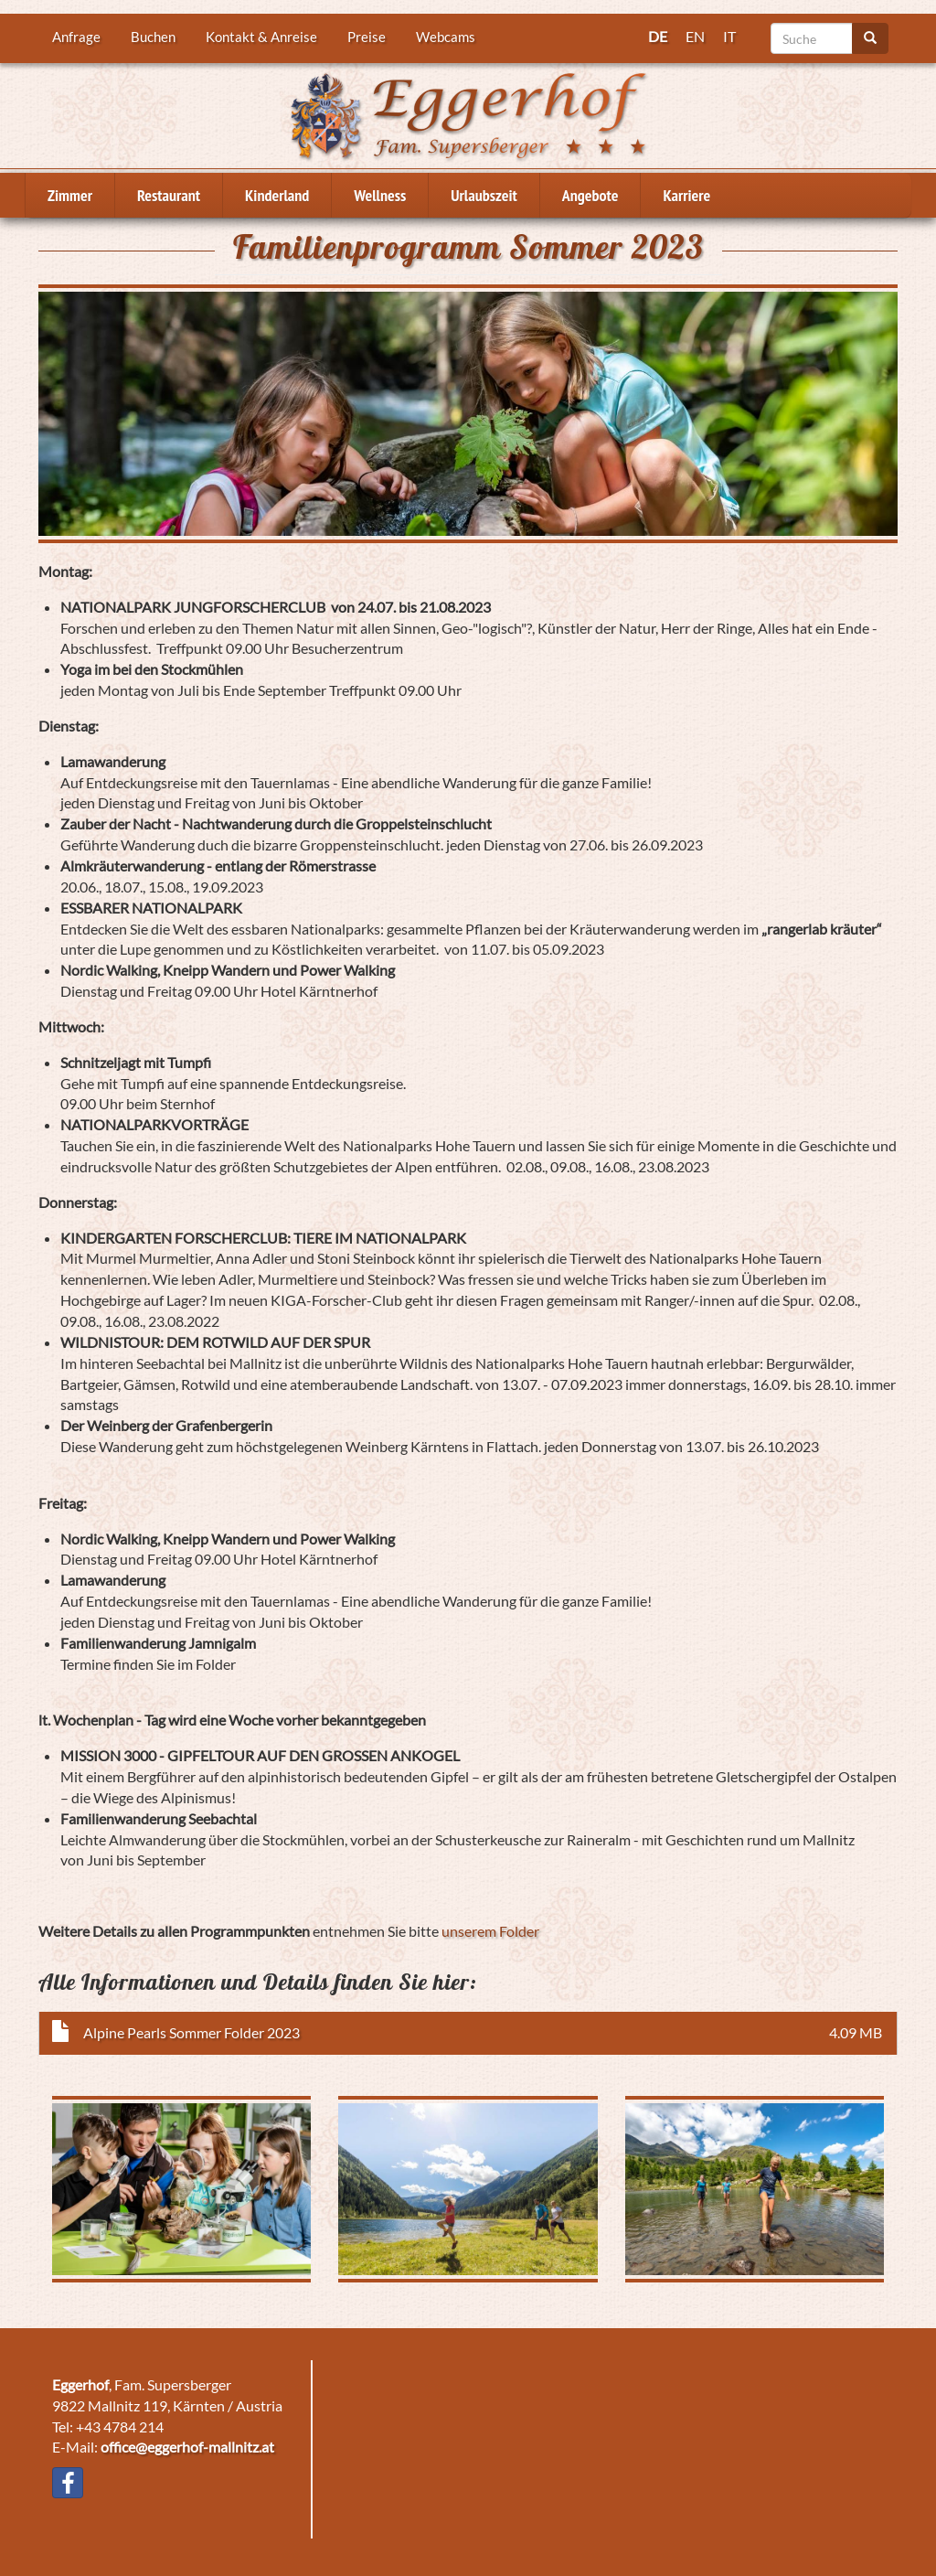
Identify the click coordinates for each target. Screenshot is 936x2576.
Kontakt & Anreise (261, 36)
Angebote (590, 195)
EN (695, 36)
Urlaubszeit (483, 195)
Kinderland (277, 195)
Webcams (445, 36)
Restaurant (168, 195)
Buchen (153, 36)
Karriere (686, 195)
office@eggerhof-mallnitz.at (187, 2446)
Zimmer (70, 195)
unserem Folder (490, 1931)
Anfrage (76, 36)
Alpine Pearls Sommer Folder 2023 (191, 2032)
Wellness (380, 195)
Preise (366, 36)
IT (729, 36)
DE (657, 36)
